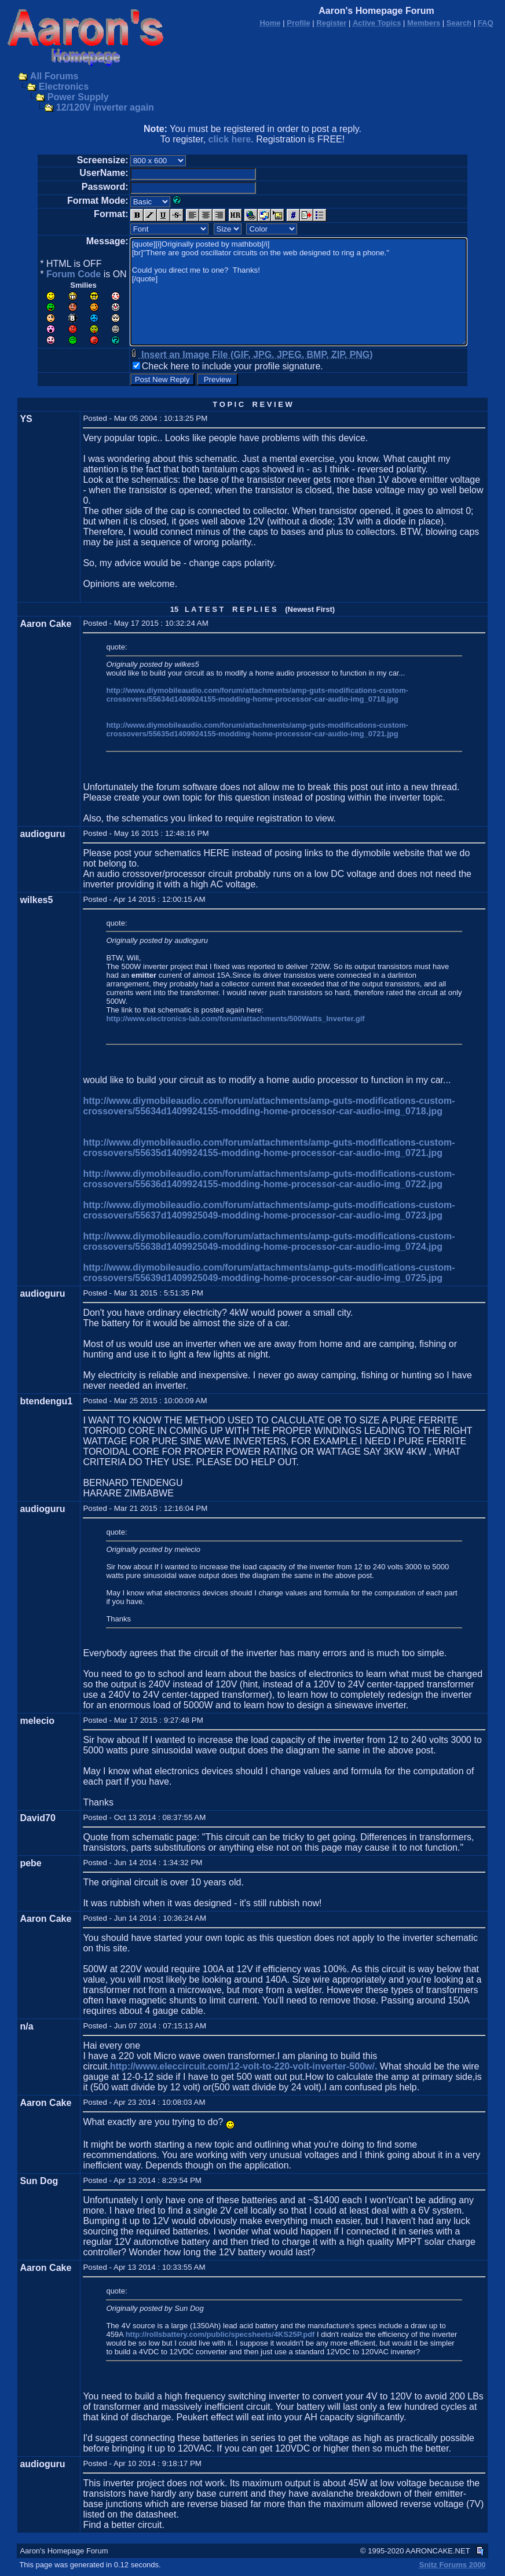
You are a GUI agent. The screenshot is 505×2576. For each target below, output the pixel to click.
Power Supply (78, 97)
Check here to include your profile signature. (232, 366)
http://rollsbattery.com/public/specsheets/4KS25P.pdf (220, 2334)
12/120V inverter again (105, 107)
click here (229, 139)
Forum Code (73, 274)
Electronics (64, 86)
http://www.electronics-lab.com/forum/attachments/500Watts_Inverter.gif (235, 1018)
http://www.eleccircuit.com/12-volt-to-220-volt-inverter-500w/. (244, 2066)
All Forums (54, 76)
